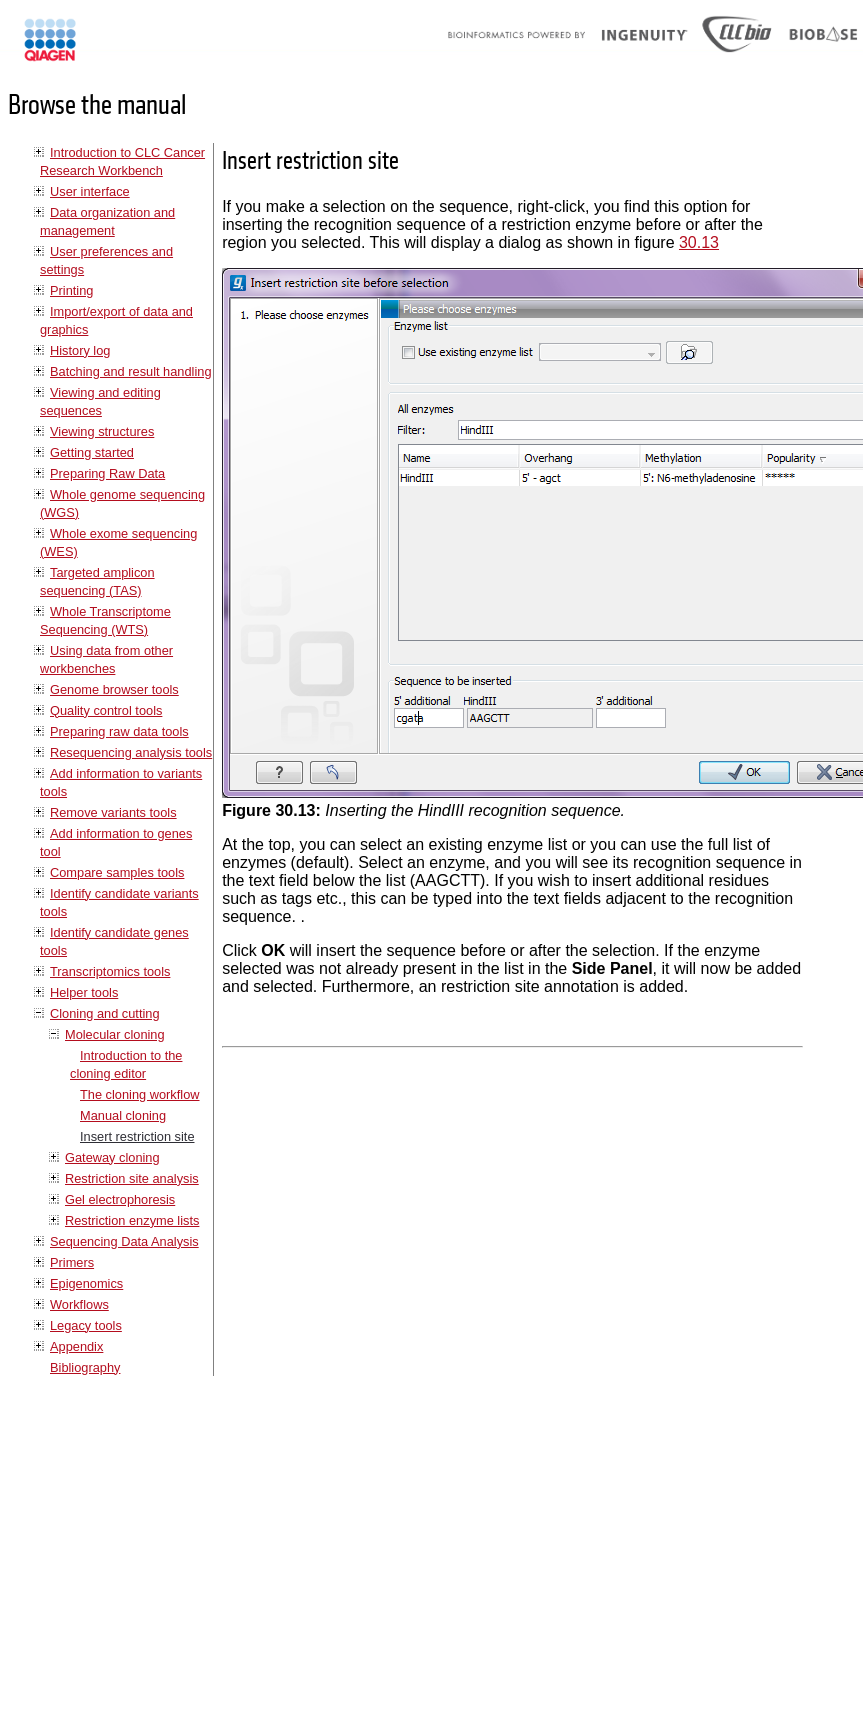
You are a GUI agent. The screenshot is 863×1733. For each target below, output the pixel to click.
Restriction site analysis (132, 1178)
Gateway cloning (112, 1157)
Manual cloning (123, 1115)
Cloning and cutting (105, 1013)
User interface (90, 191)
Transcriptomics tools (110, 971)
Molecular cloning (115, 1034)
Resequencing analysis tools (131, 752)
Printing (71, 290)
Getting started (92, 452)
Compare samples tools (117, 872)
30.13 (699, 242)
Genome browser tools (114, 689)
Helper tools (84, 992)
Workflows (79, 1304)
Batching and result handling (131, 371)
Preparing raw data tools (119, 731)
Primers (72, 1262)
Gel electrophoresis (120, 1199)
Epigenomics (86, 1283)
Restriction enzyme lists (132, 1220)
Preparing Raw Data (107, 473)
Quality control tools (106, 710)
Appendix (76, 1346)
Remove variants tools (113, 812)
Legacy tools (86, 1325)
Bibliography (85, 1367)
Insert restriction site (137, 1136)
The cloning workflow (140, 1094)
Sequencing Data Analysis (124, 1241)
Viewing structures (102, 431)
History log (80, 350)
